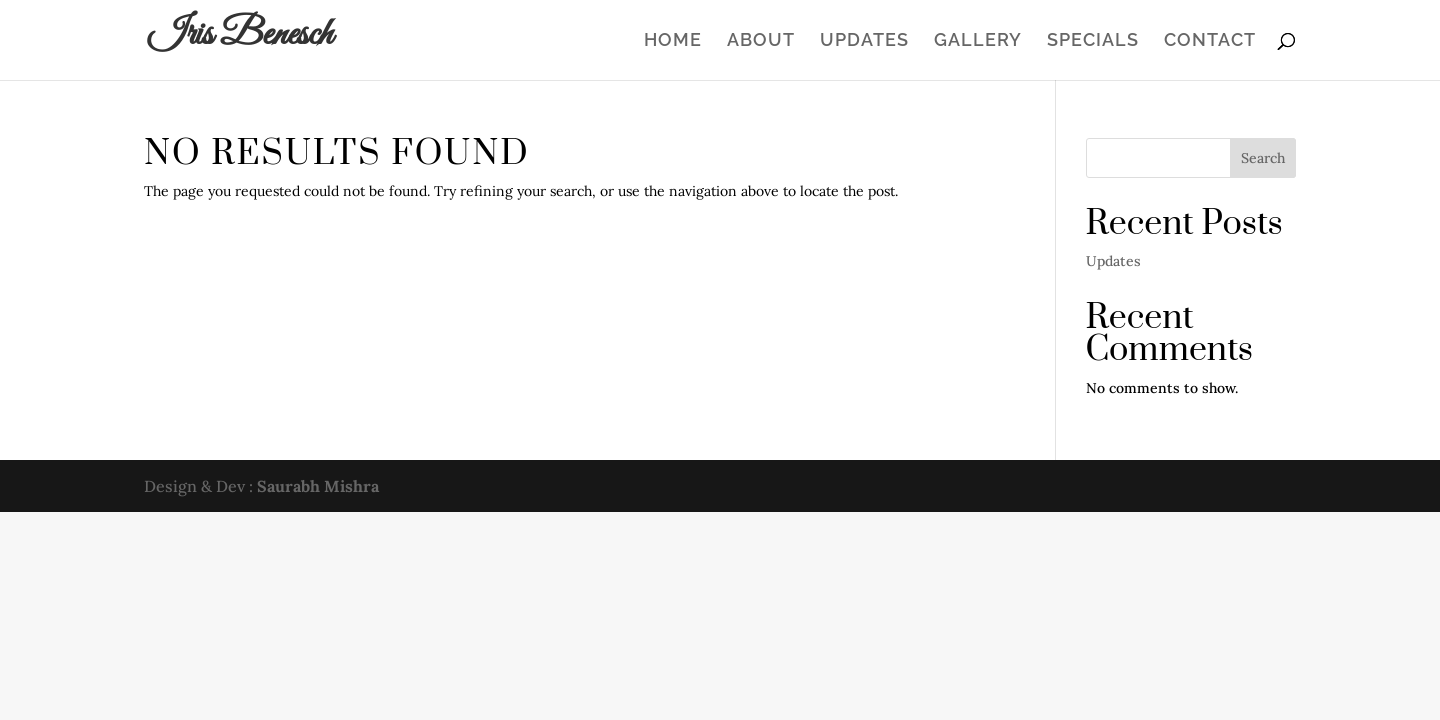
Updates (864, 41)
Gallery (978, 41)
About (761, 41)
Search (1263, 158)
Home (673, 41)
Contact (1210, 41)
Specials (1093, 41)
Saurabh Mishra (318, 486)
